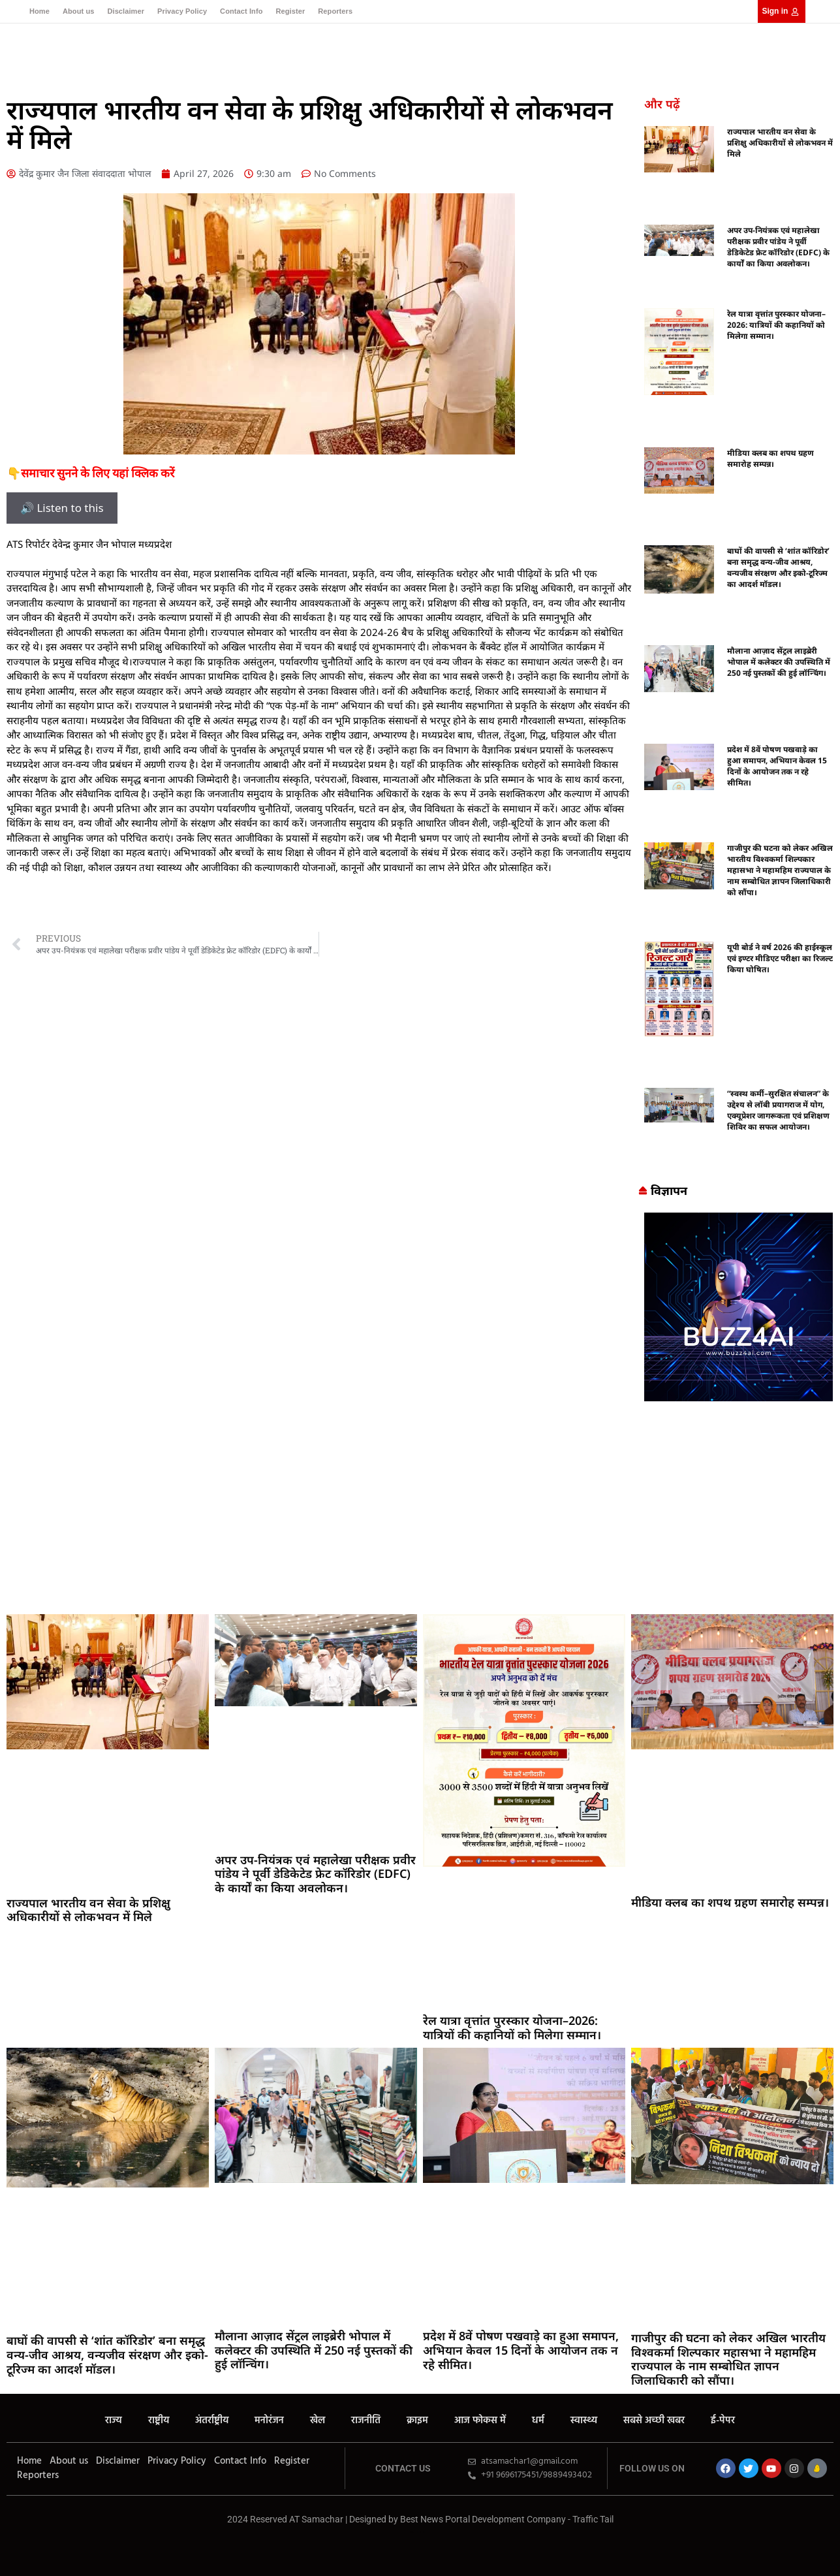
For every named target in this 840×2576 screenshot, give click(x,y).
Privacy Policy (182, 11)
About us (78, 11)
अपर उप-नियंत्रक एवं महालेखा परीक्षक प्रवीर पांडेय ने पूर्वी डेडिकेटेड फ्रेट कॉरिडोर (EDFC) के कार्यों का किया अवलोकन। (778, 247)
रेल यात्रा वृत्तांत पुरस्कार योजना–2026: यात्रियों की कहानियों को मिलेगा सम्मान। (776, 325)
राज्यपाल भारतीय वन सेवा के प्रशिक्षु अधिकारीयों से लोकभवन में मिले (780, 142)
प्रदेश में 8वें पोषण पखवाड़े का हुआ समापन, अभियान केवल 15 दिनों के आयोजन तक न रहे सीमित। (777, 766)
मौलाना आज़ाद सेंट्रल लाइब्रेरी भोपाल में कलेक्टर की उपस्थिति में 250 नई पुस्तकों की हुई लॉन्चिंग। (778, 661)
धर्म (538, 2420)
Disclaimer (125, 11)
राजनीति (366, 2420)
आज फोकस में (480, 2420)
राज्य (113, 2420)
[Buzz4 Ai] (738, 1397)
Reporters (335, 11)
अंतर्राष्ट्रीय (211, 2420)
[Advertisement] (420, 1509)
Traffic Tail (593, 2519)
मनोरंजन (269, 2420)
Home (39, 11)
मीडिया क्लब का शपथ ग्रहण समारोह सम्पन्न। (770, 458)
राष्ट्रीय (158, 2420)
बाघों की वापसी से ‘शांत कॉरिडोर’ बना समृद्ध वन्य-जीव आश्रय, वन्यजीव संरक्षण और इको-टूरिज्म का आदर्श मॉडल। (778, 567)
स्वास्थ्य (583, 2420)
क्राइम (417, 2420)
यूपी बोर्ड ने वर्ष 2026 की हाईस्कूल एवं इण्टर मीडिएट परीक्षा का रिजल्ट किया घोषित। (780, 958)
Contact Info (241, 11)
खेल (317, 2420)
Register (290, 11)
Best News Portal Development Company (483, 2519)
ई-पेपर (723, 2420)
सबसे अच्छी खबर (654, 2420)
